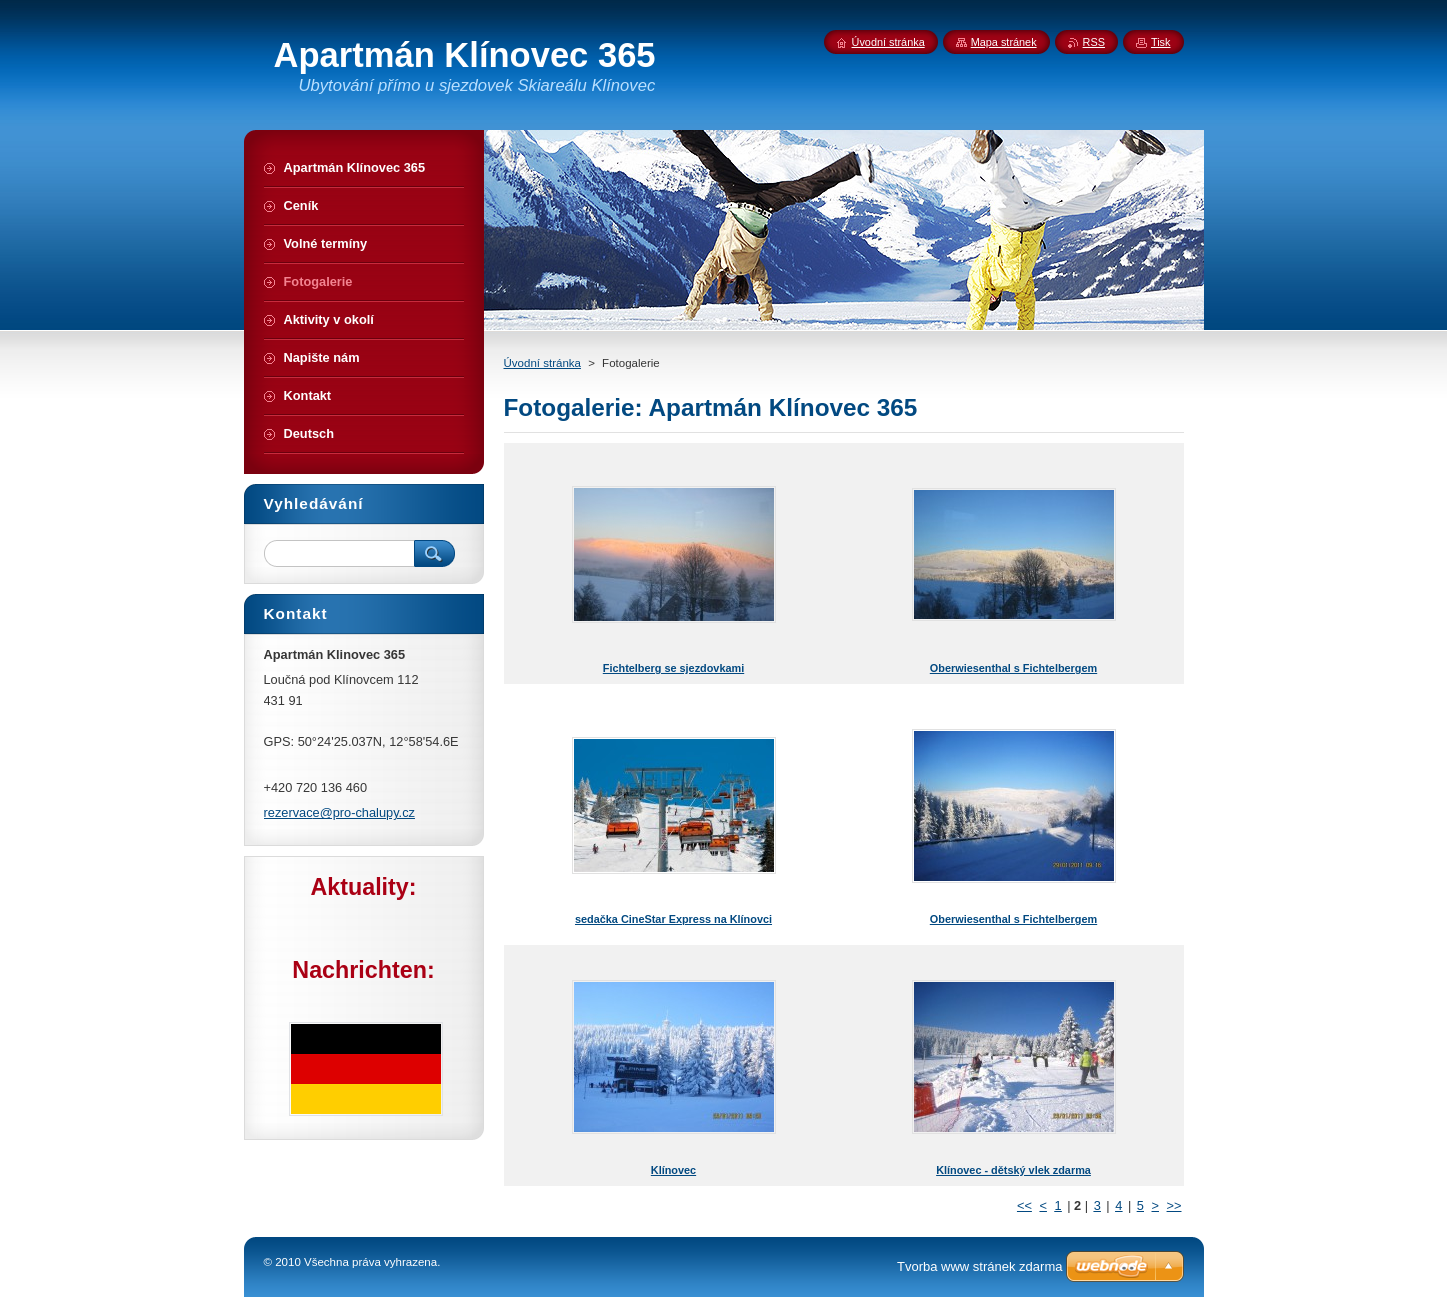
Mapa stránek (1004, 42)
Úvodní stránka (542, 363)
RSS (1094, 42)
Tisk (1161, 42)
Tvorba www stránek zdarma (979, 1266)
